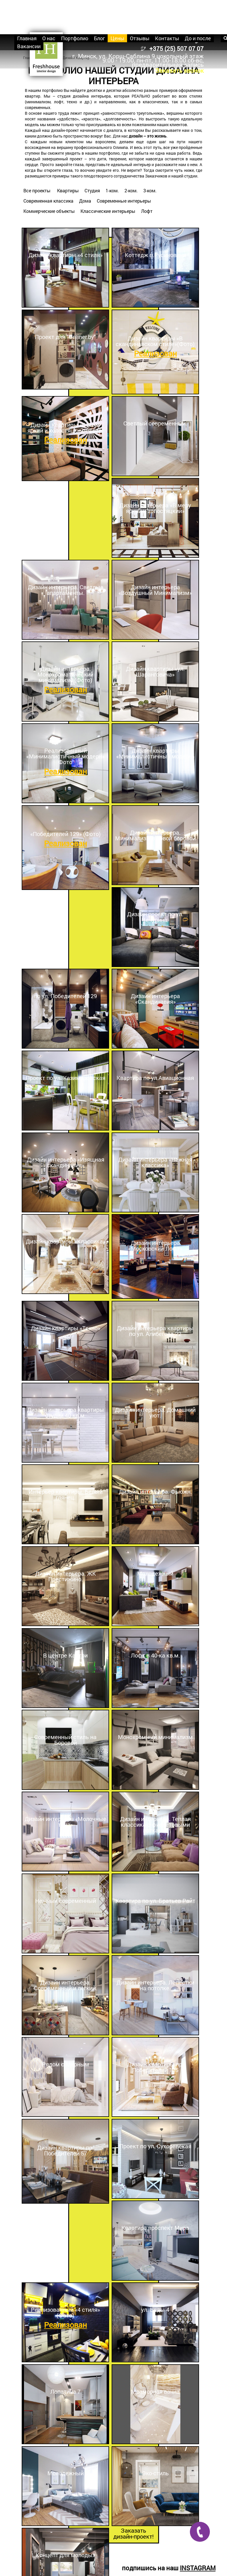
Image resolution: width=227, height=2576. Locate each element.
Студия (92, 190)
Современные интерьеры (124, 201)
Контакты (167, 38)
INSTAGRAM (198, 2568)
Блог (99, 38)
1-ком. (112, 190)
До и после (198, 38)
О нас (48, 38)
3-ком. (149, 190)
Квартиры (68, 190)
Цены (117, 38)
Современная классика (48, 201)
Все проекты (37, 190)
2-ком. (131, 190)
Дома (85, 201)
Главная (27, 38)
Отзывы (139, 38)
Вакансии (29, 46)
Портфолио (74, 38)
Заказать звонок (179, 70)
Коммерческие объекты (49, 211)
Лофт (146, 211)
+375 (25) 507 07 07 (176, 49)
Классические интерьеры (108, 211)
